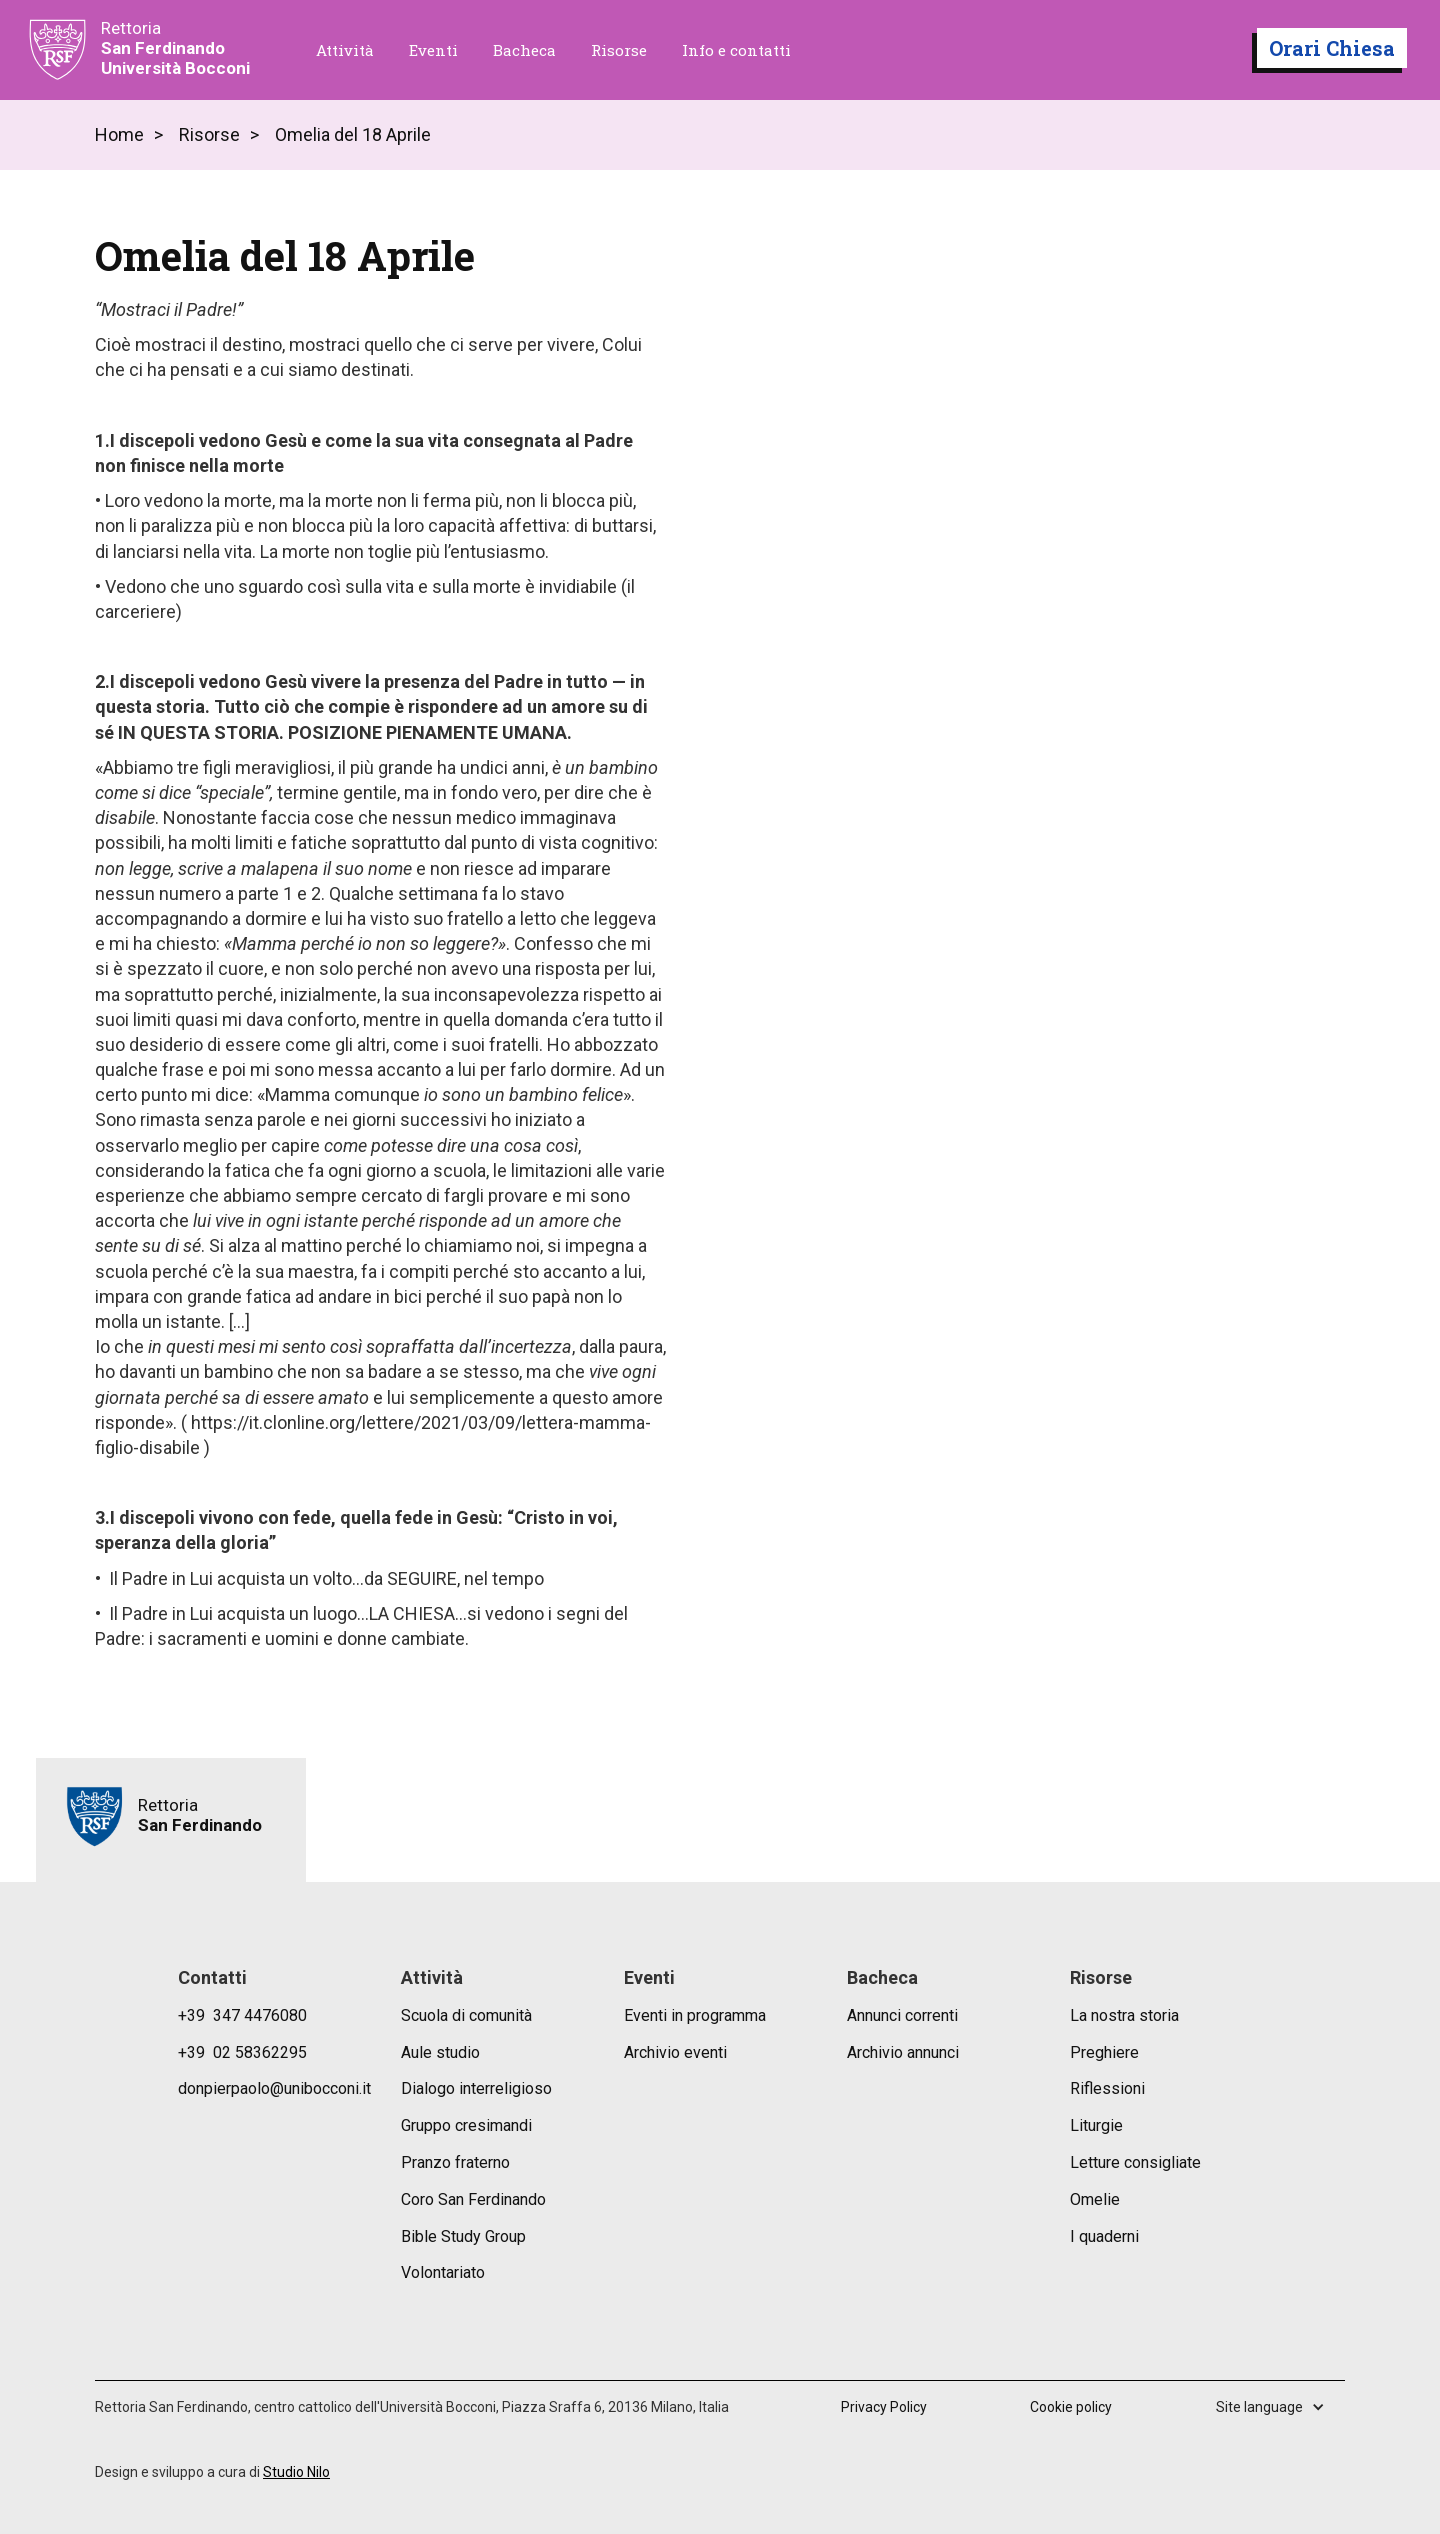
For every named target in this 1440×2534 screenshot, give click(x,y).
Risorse (619, 50)
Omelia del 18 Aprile (353, 135)
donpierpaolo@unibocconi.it (274, 2088)
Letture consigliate (1135, 2162)
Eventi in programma (695, 2015)
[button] (1280, 2407)
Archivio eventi (675, 2052)
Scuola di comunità (466, 2015)
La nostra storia (1124, 2015)
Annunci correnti (902, 2015)
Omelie (1095, 2199)
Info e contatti (736, 50)
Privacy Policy (884, 2407)
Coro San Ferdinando (473, 2199)
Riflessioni (1107, 2088)
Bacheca (524, 50)
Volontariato (443, 2272)
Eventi (433, 50)
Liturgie (1096, 2125)
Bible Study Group (463, 2236)
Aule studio (440, 2052)
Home (119, 135)
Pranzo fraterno (455, 2162)
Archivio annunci (903, 2052)
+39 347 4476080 (242, 2015)
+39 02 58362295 (242, 2052)
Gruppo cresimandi (466, 2125)
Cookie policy (1071, 2407)
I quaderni (1104, 2236)
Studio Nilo (296, 2472)
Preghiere (1104, 2052)
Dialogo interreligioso (476, 2088)
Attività (345, 50)
